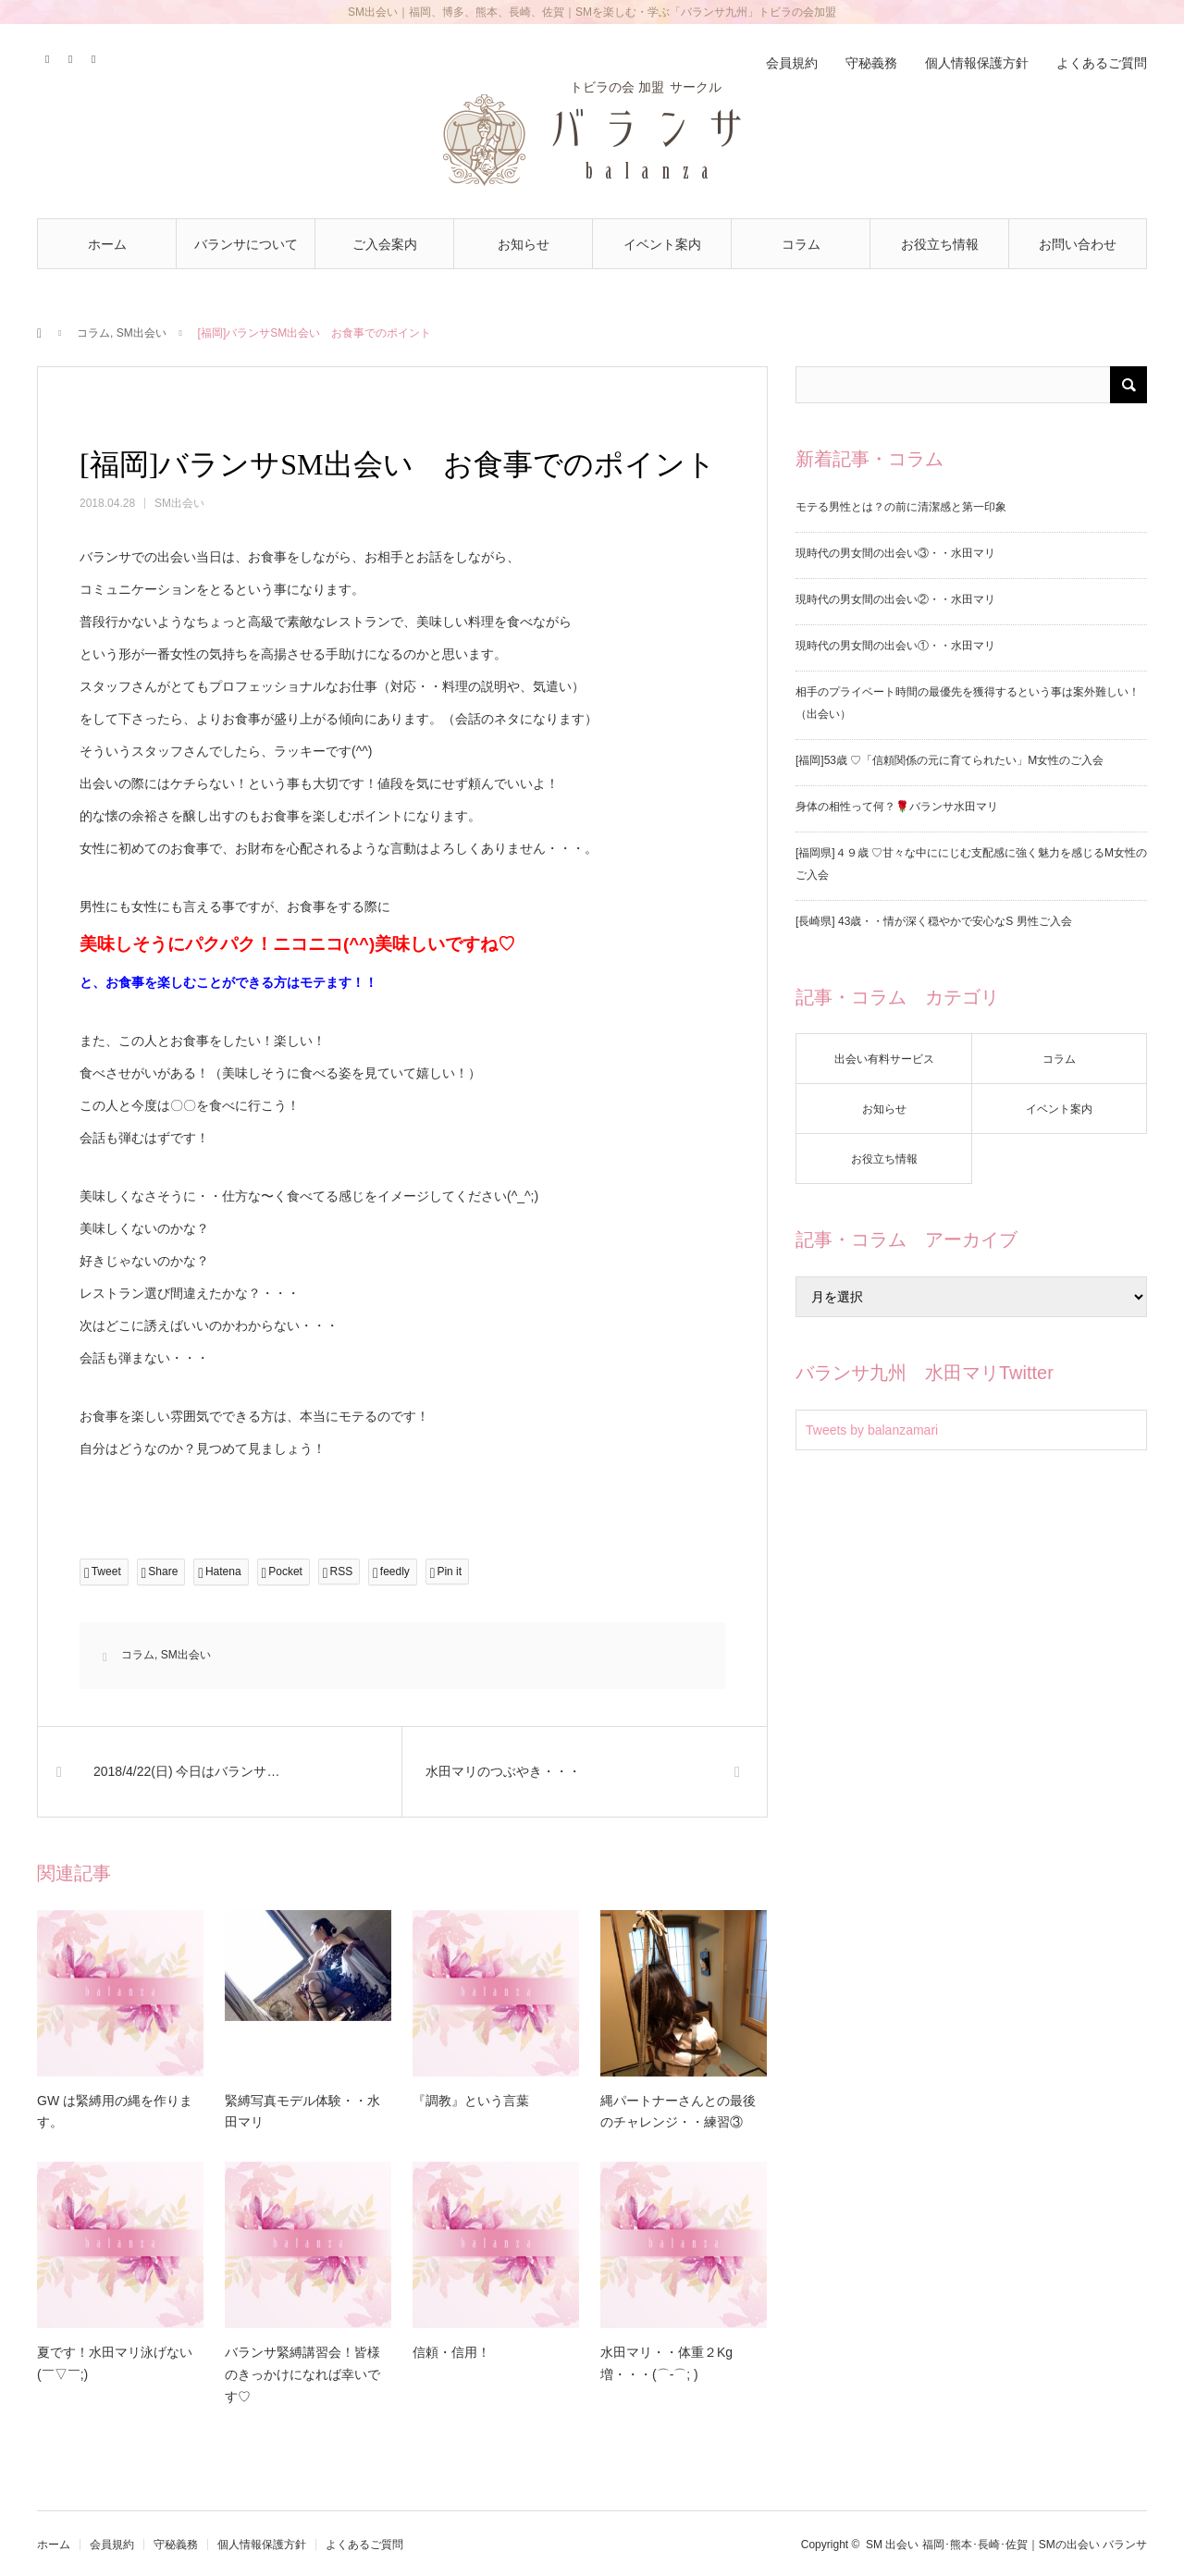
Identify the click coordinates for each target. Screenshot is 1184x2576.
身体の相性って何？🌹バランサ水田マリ (897, 806)
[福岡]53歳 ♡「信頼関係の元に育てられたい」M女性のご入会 (950, 760)
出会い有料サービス (884, 1059)
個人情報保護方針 (977, 62)
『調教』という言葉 (471, 2100)
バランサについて (246, 244)
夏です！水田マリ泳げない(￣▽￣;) (114, 2363)
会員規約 (792, 62)
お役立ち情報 (940, 244)
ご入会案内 (384, 244)
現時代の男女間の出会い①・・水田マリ (895, 645)
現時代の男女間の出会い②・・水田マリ (895, 599)
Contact (71, 56)
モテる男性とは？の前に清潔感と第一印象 (901, 506)
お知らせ (523, 244)
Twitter (48, 56)
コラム (801, 244)
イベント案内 (662, 244)
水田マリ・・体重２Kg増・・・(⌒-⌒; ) (666, 2363)
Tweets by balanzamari (872, 1430)
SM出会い (141, 333)
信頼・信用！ (451, 2352)
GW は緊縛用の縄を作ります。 (114, 2111)
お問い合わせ (1077, 244)
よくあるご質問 (1101, 62)
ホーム (107, 244)
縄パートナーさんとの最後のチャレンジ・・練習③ (678, 2111)
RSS (94, 56)
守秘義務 (871, 62)
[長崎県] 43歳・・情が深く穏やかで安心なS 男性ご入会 (934, 921)
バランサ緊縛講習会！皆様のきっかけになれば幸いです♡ (302, 2374)
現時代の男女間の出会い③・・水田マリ (895, 553)
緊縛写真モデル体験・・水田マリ (302, 2111)
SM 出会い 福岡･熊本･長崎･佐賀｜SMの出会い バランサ (1006, 2544)
